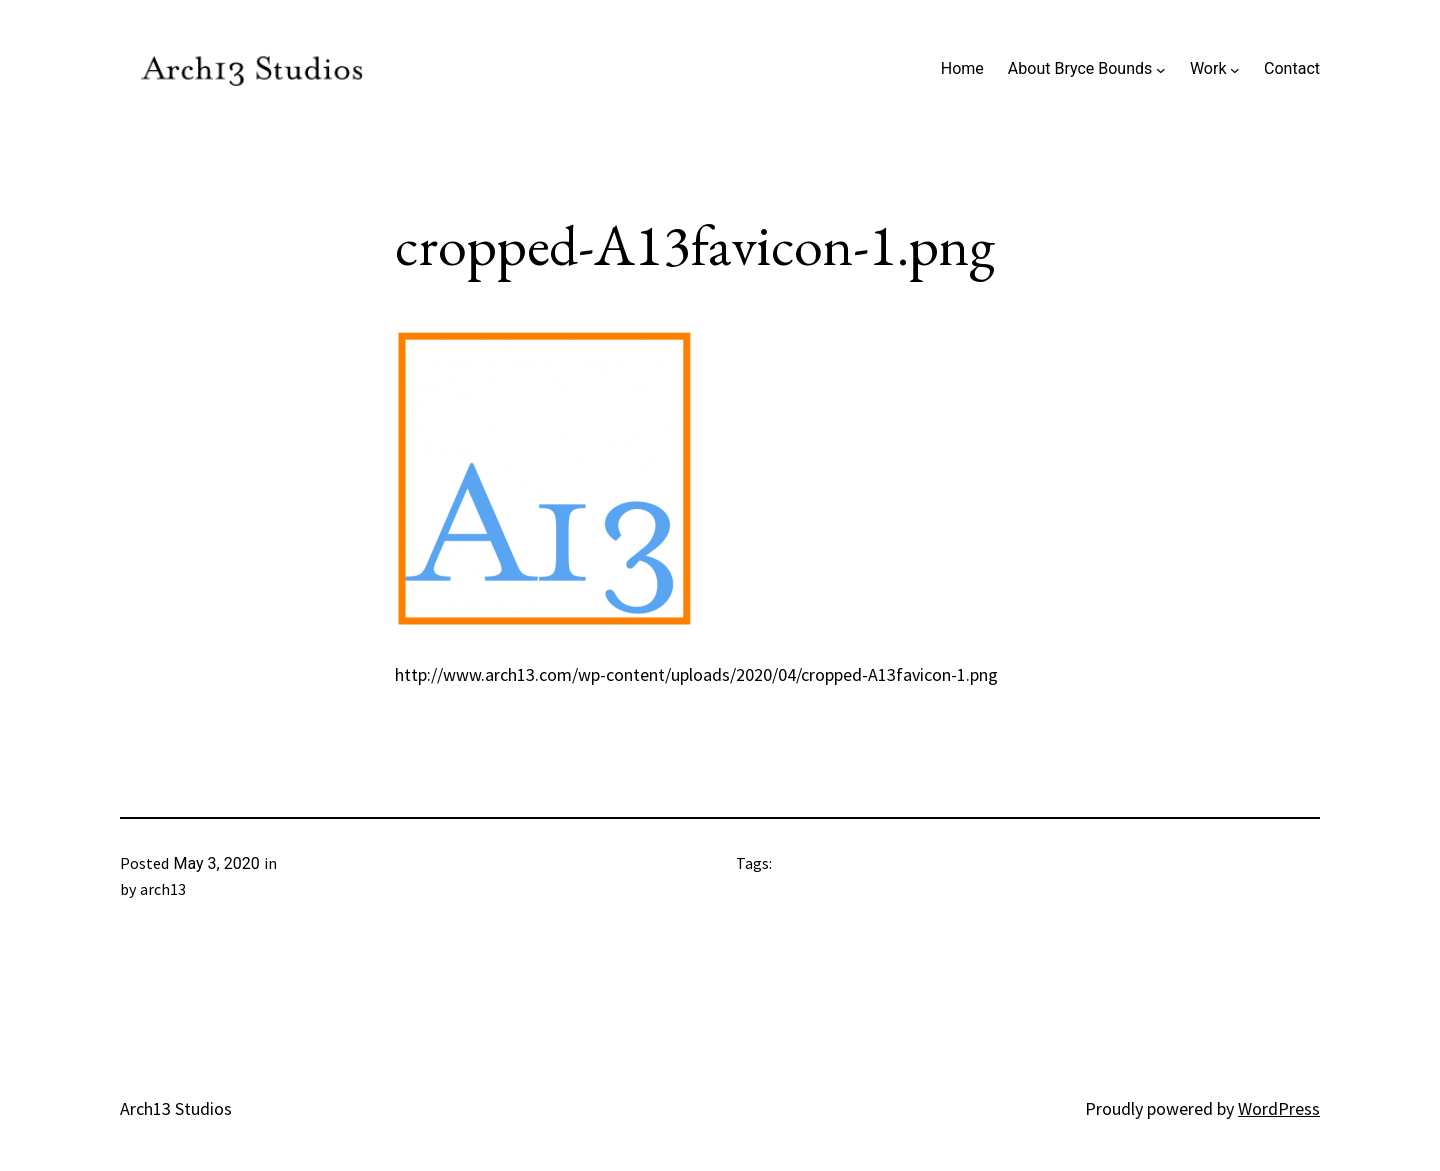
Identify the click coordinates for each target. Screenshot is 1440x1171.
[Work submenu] (1235, 69)
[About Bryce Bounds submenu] (1161, 69)
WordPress (1279, 1108)
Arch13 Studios (176, 1108)
